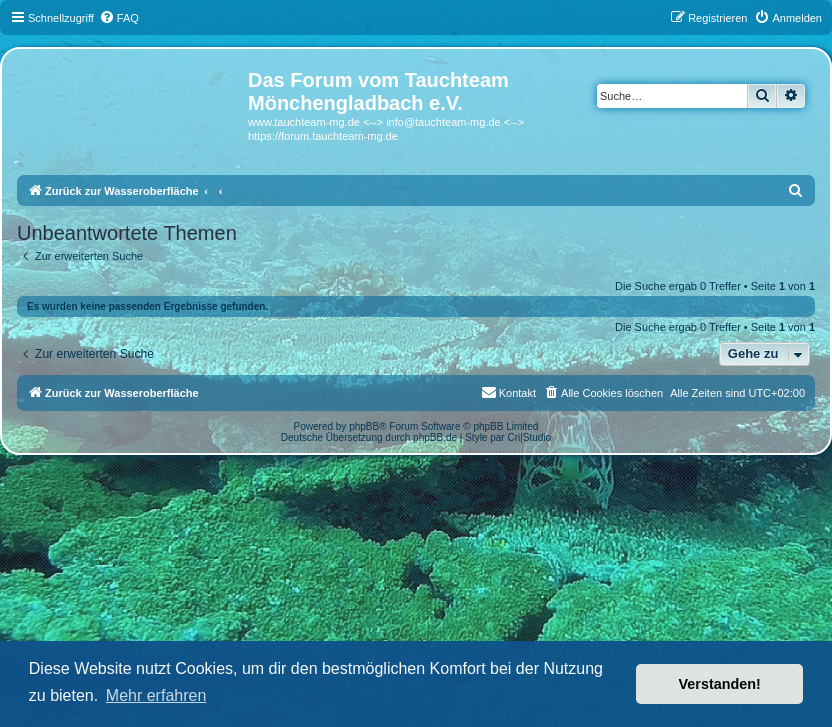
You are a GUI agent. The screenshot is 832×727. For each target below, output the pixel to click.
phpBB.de (435, 437)
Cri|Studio (529, 437)
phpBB (364, 426)
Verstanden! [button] (720, 684)
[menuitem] (119, 18)
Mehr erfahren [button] (156, 695)
